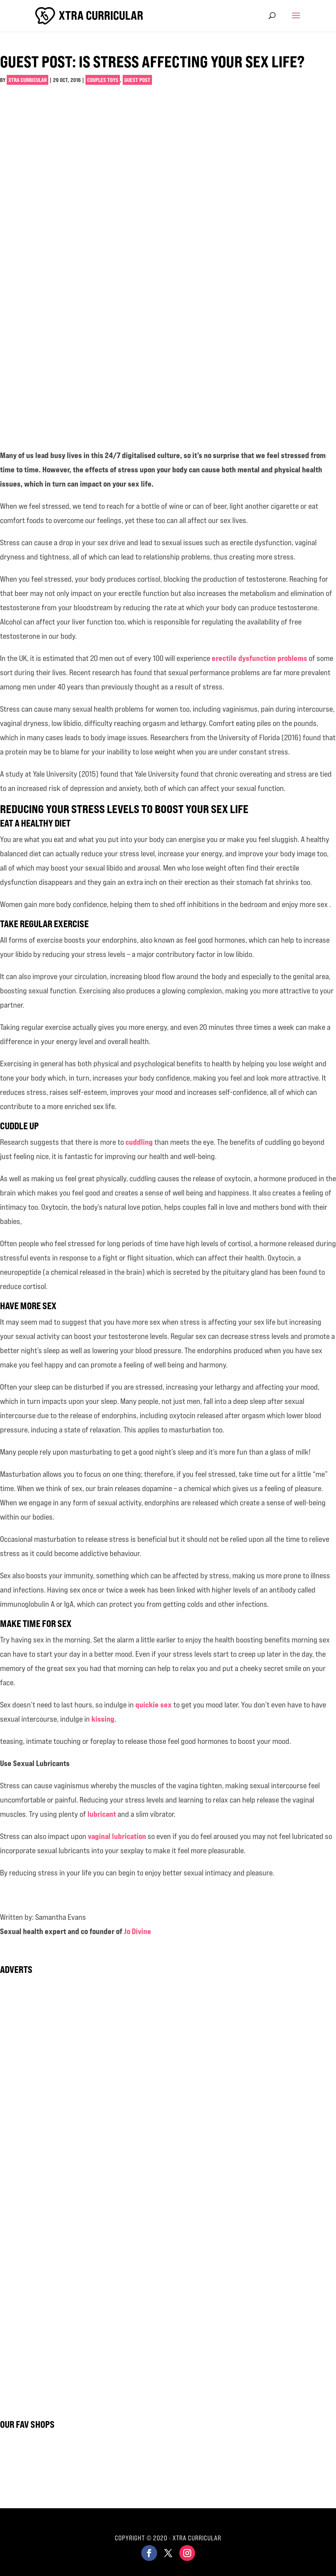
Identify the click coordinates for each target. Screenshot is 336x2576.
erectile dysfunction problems (259, 658)
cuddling (139, 1142)
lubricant (101, 1814)
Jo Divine (137, 1931)
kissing (102, 1719)
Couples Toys (102, 79)
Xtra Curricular (27, 79)
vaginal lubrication (117, 1836)
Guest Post (137, 79)
